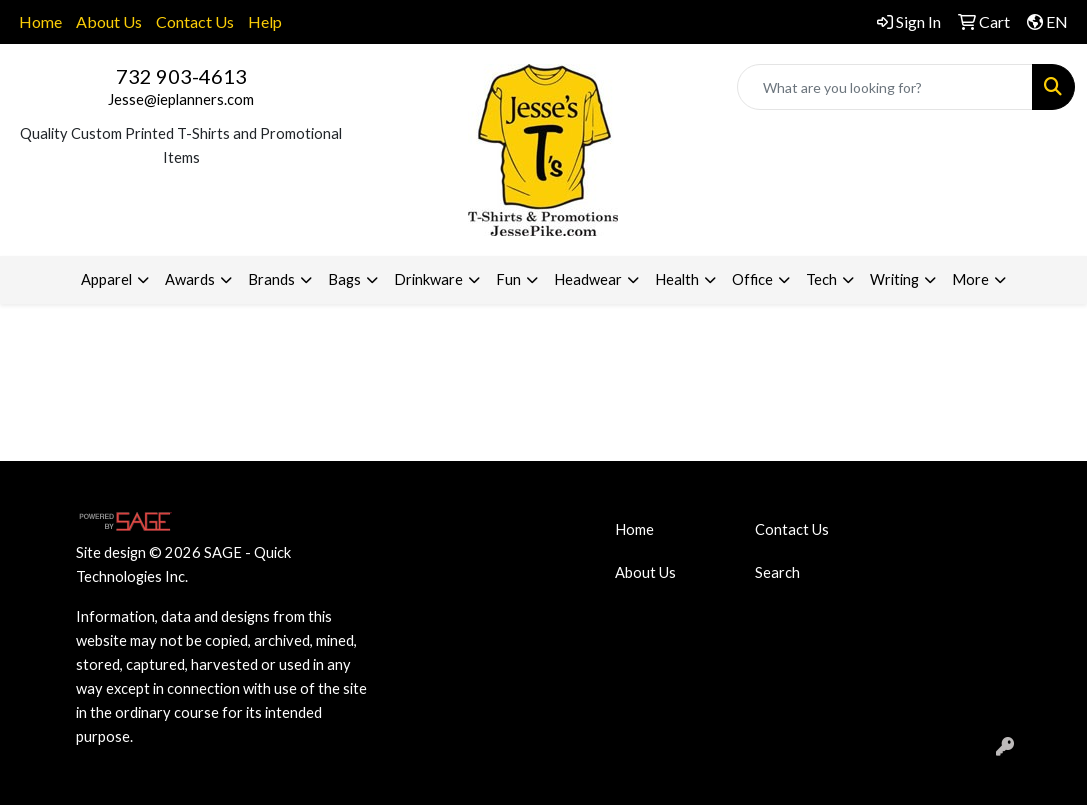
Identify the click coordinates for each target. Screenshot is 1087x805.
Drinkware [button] (428, 279)
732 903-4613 (181, 76)
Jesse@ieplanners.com (181, 99)
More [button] (970, 279)
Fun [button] (508, 279)
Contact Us (195, 21)
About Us (109, 21)
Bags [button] (344, 279)
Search (777, 572)
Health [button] (677, 279)
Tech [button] (821, 279)
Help (265, 21)
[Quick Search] (885, 87)
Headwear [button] (588, 279)
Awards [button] (190, 279)
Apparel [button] (106, 279)
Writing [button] (894, 279)
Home (40, 21)
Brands (271, 279)
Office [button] (752, 279)
